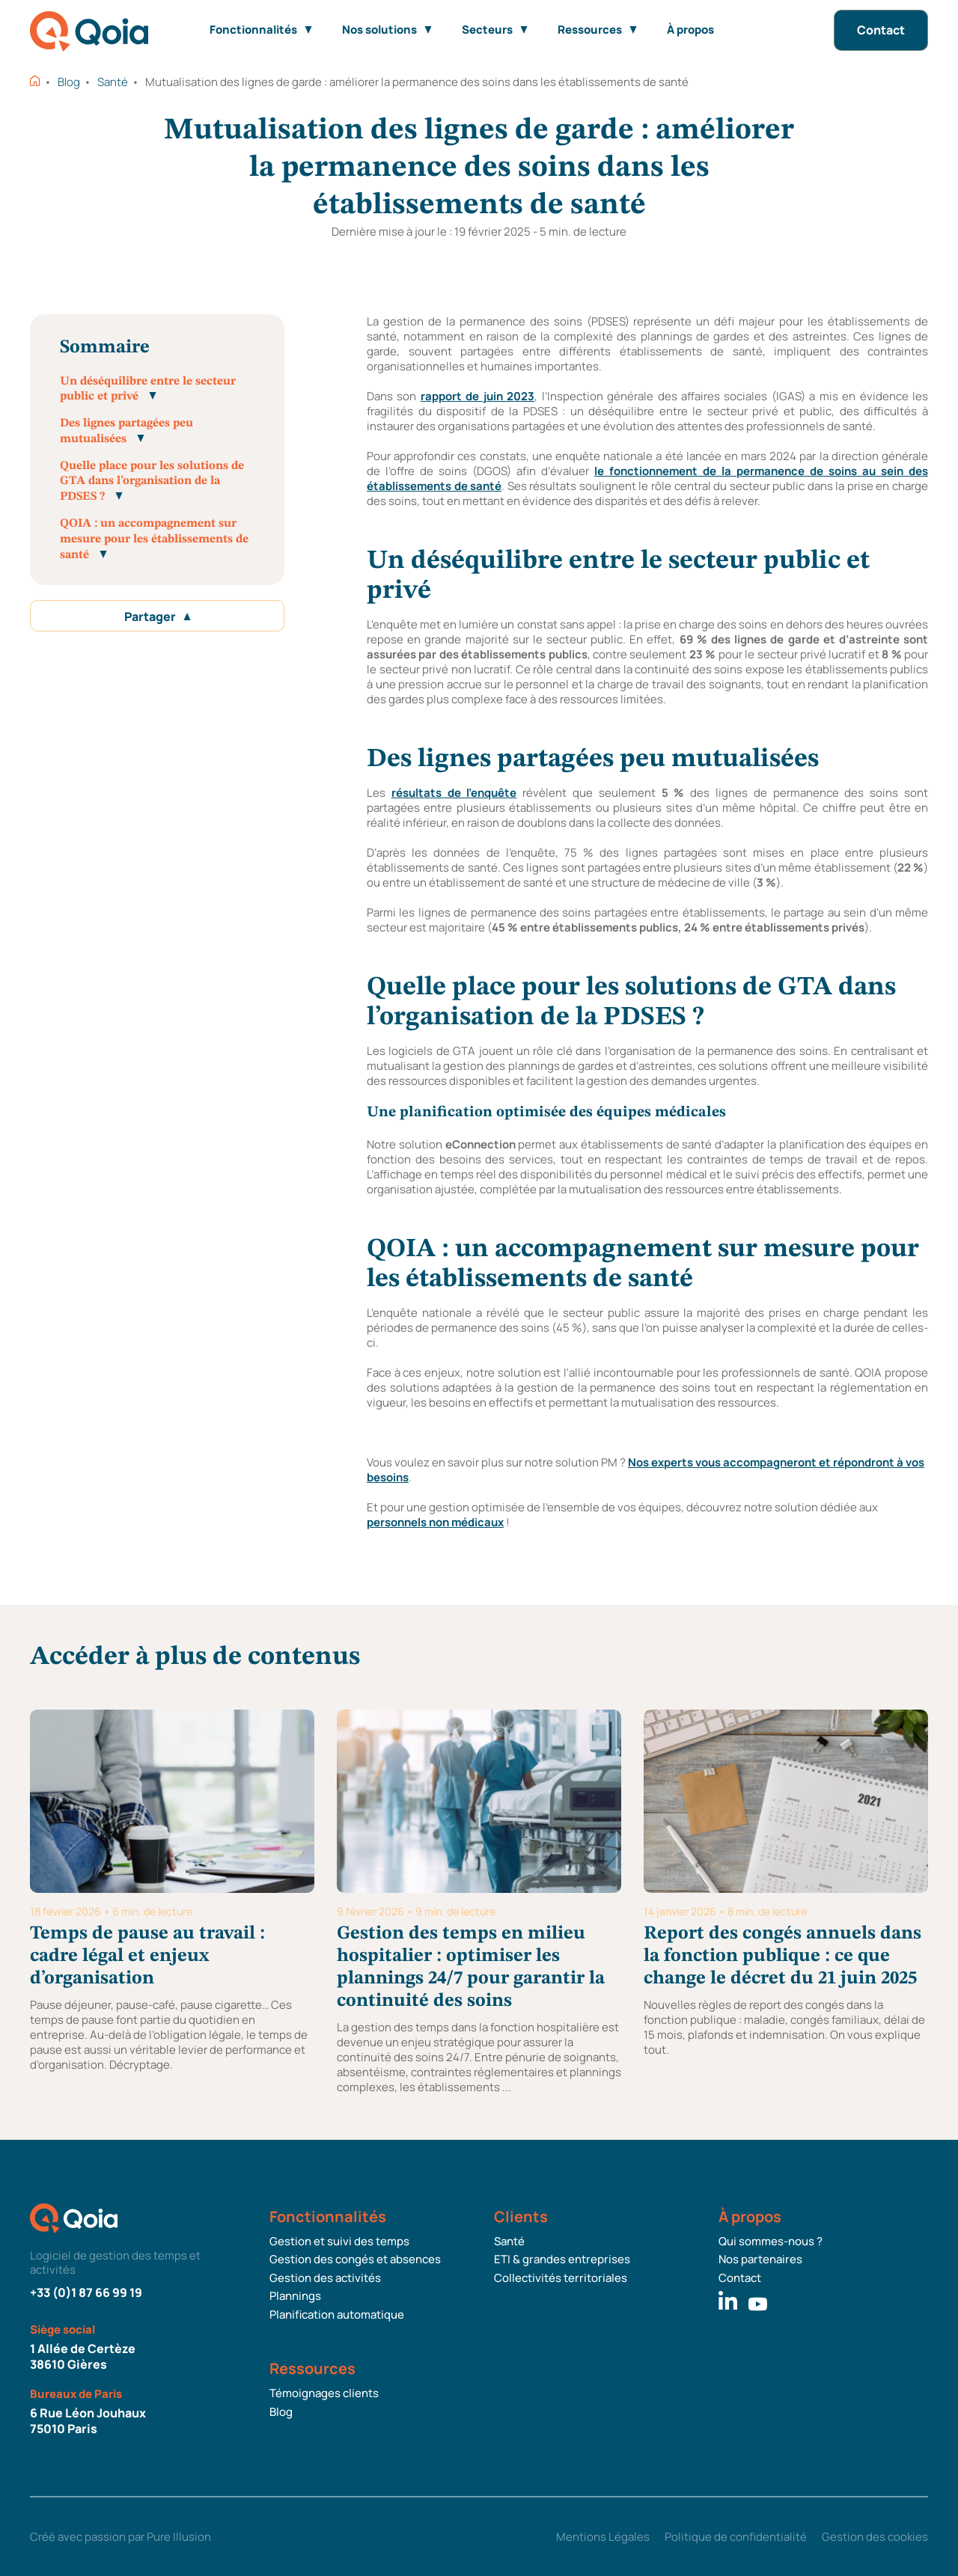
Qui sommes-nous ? (770, 2241)
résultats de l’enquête (454, 793)
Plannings (295, 2296)
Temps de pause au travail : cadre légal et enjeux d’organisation (147, 1956)
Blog (69, 82)
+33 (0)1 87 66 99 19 (86, 2292)
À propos (690, 29)
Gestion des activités (325, 2278)
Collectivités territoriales (560, 2278)
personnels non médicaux (435, 1522)
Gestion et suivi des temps (339, 2241)
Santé (112, 82)
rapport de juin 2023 (477, 396)
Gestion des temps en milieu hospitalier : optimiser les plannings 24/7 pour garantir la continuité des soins (471, 1967)
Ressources (597, 29)
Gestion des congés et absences (355, 2259)
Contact (881, 30)
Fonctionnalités (261, 29)
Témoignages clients (324, 2393)
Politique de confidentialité (736, 2537)
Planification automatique (336, 2314)
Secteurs (495, 29)
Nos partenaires (760, 2259)
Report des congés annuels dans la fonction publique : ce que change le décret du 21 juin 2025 (782, 1956)
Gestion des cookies (875, 2537)
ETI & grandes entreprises (562, 2259)
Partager (157, 616)
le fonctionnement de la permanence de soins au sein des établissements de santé (647, 478)
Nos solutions (387, 29)
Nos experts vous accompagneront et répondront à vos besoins (645, 1469)
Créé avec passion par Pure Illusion (120, 2537)
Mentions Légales (603, 2537)
